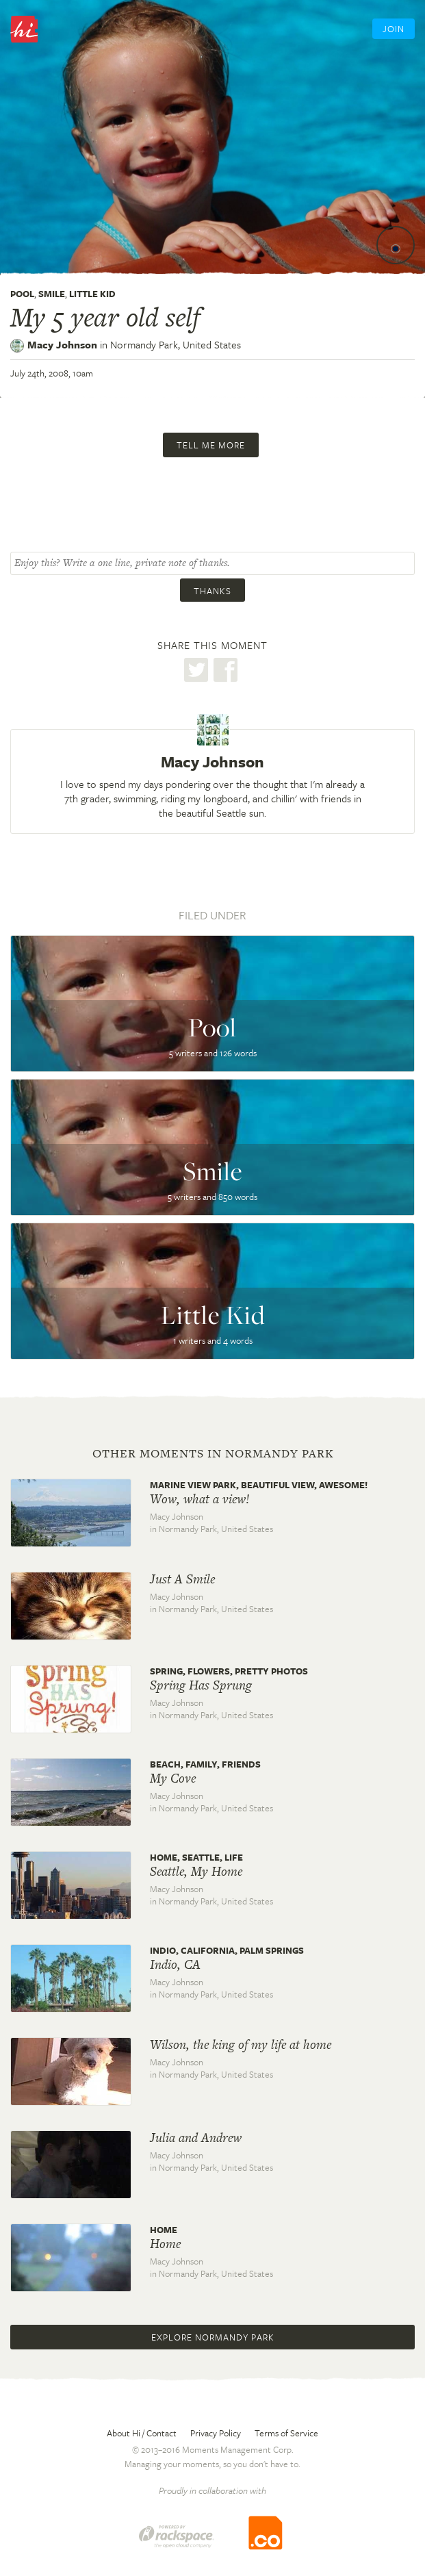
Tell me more (211, 445)
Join (393, 29)
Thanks (212, 591)
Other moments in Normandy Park (212, 1453)
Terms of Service (286, 2433)
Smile (51, 294)
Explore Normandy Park (212, 2337)
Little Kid (92, 294)
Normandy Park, (175, 344)
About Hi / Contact (142, 2433)
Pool (22, 294)
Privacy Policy (215, 2433)
